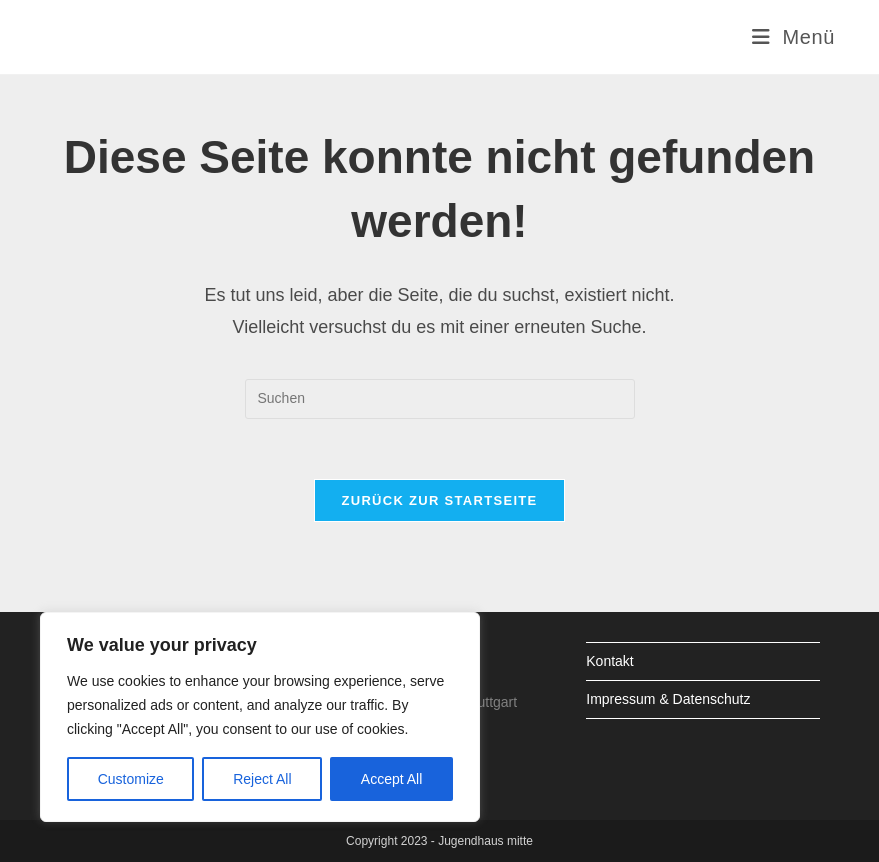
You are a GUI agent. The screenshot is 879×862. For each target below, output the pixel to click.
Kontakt (609, 661)
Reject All (262, 779)
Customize (131, 779)
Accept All (391, 779)
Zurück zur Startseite (439, 500)
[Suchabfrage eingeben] (440, 399)
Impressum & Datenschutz (668, 699)
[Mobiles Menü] (793, 37)
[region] (260, 717)
